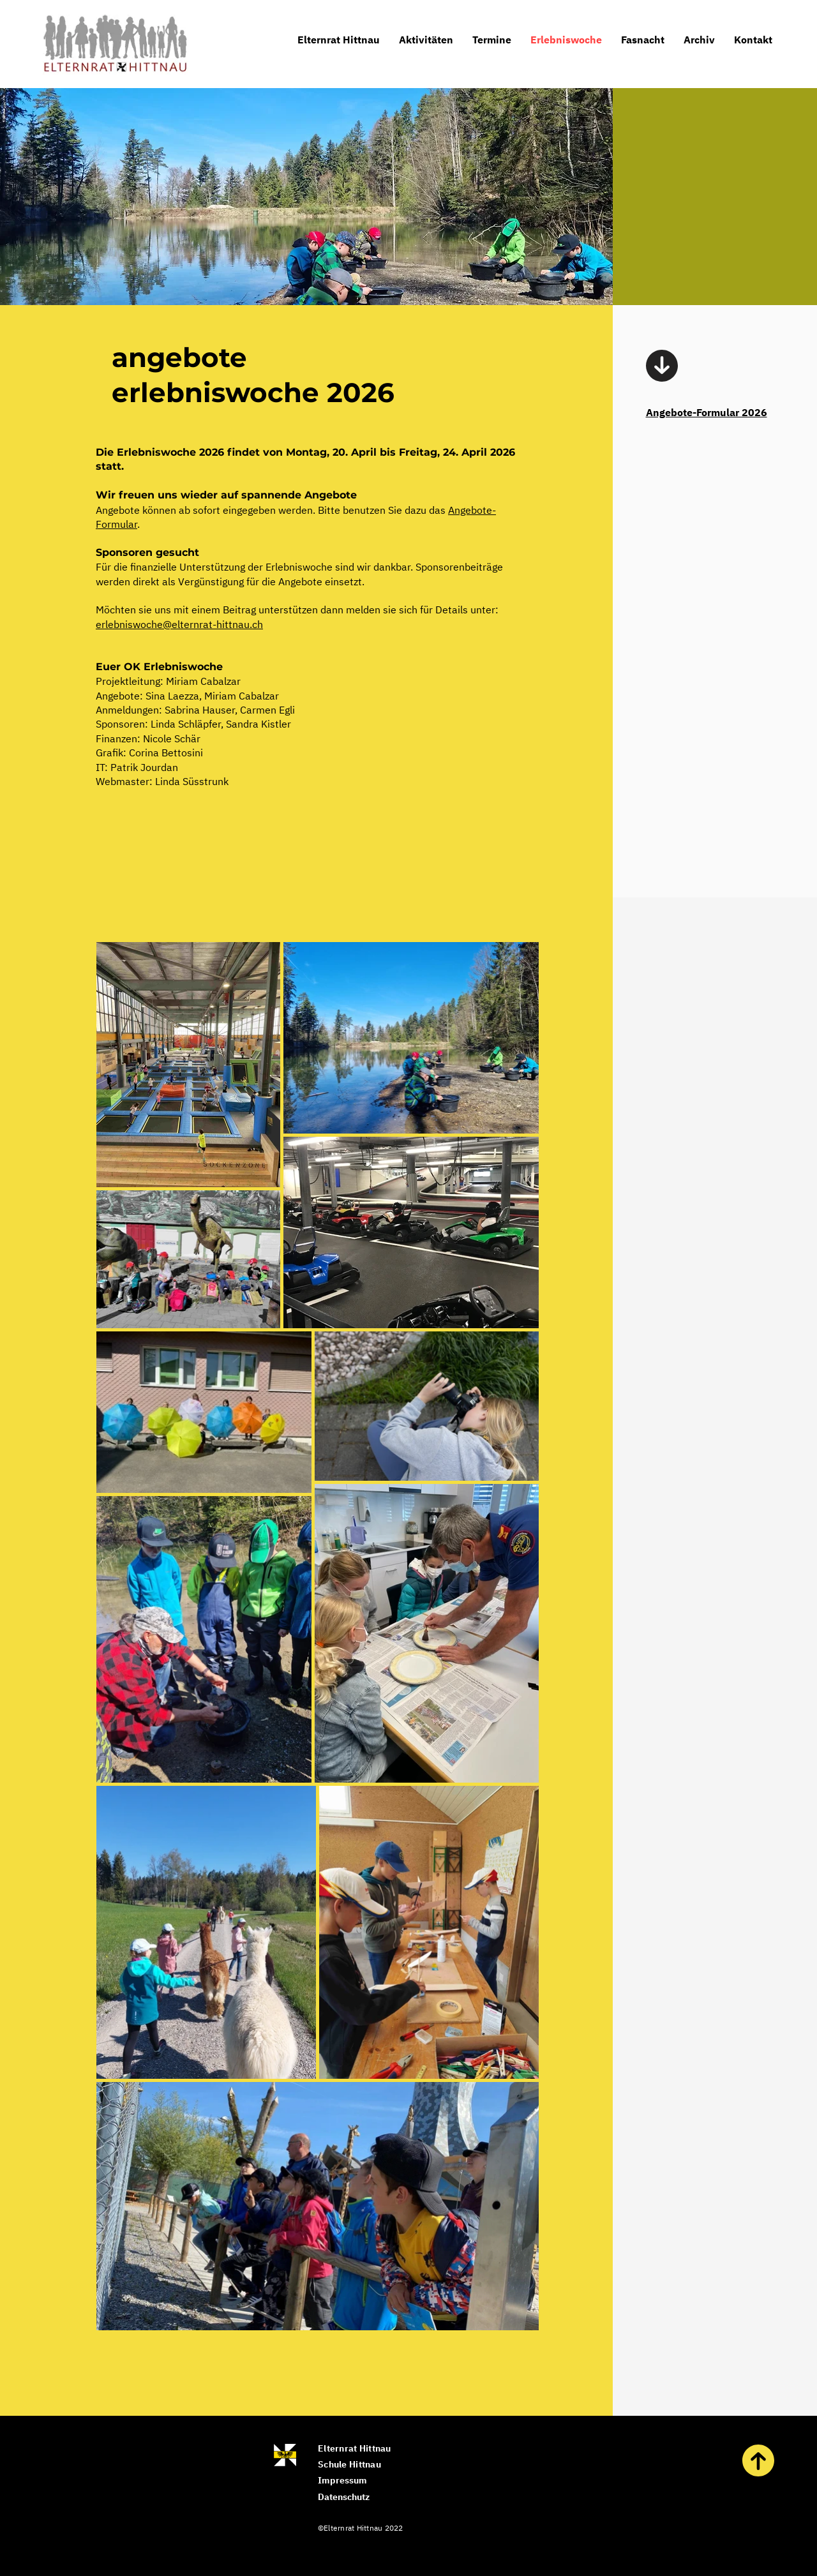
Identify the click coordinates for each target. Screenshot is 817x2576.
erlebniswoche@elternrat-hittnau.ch (179, 624)
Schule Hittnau (349, 2464)
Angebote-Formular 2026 (706, 412)
